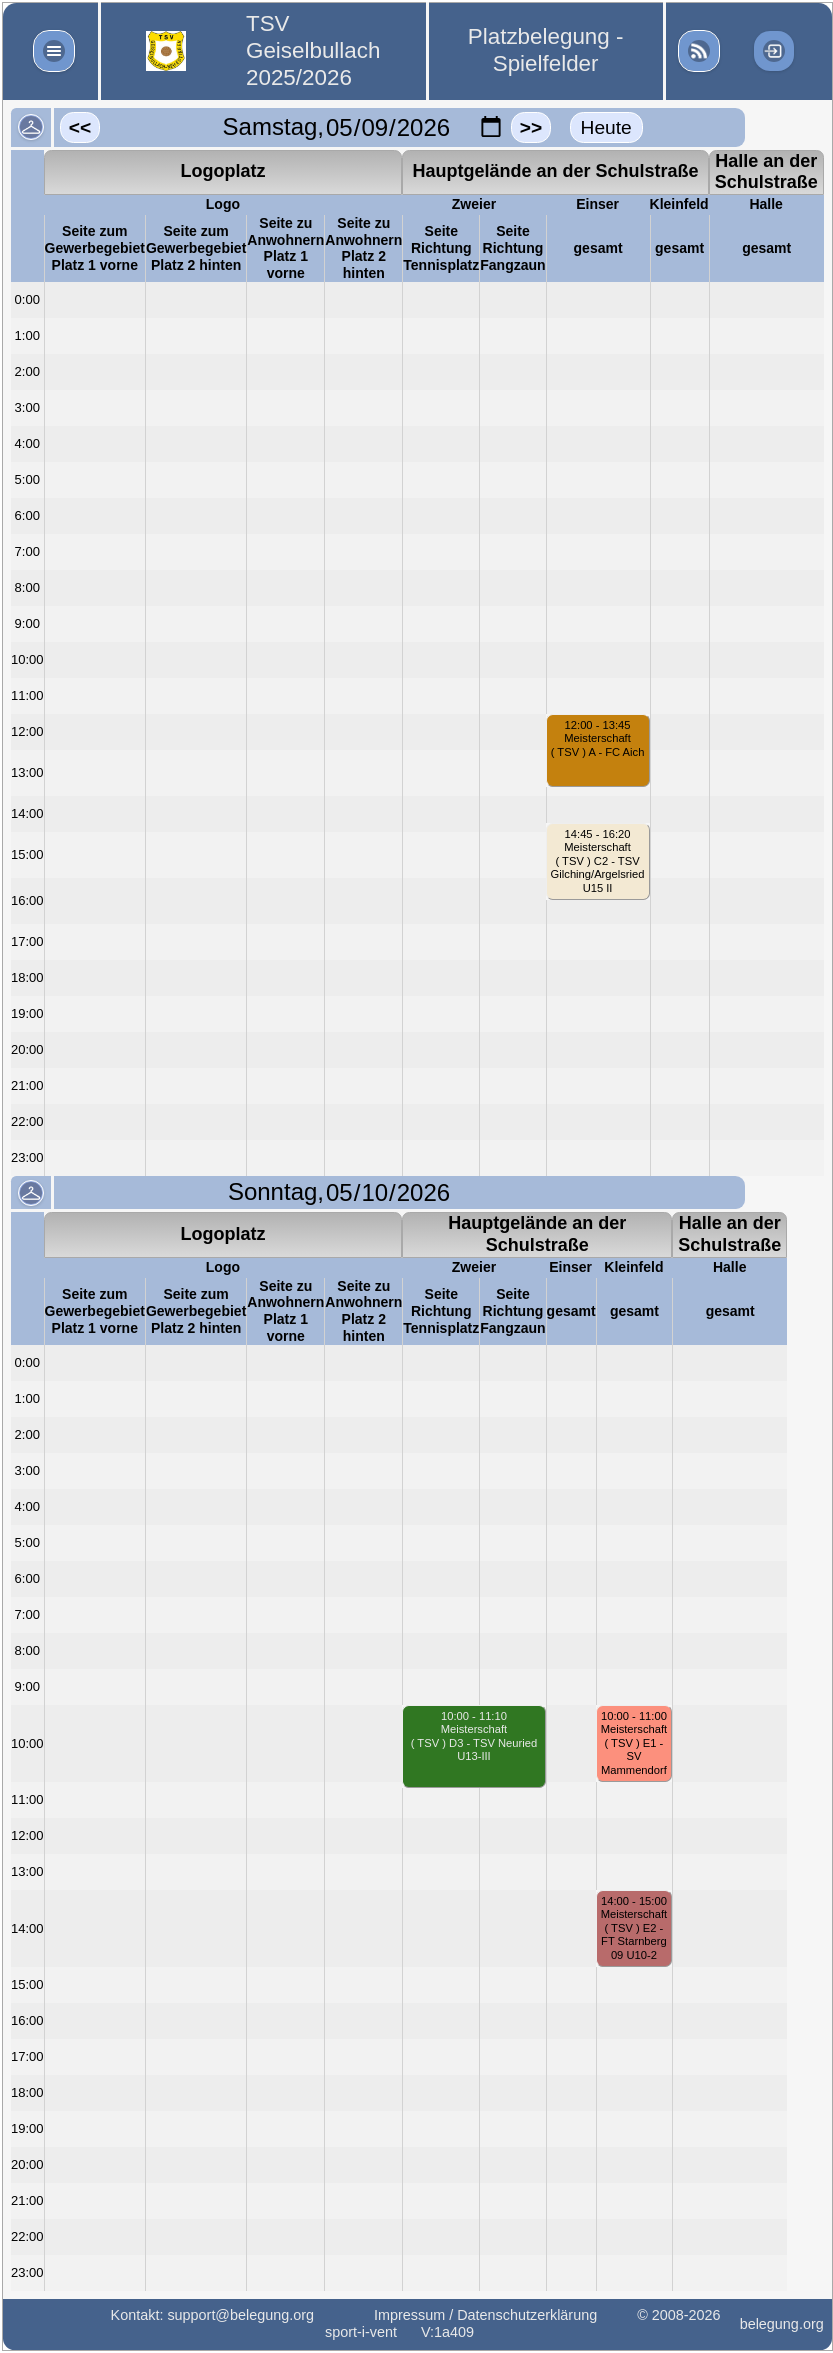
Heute (606, 127)
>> (531, 127)
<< (80, 127)
